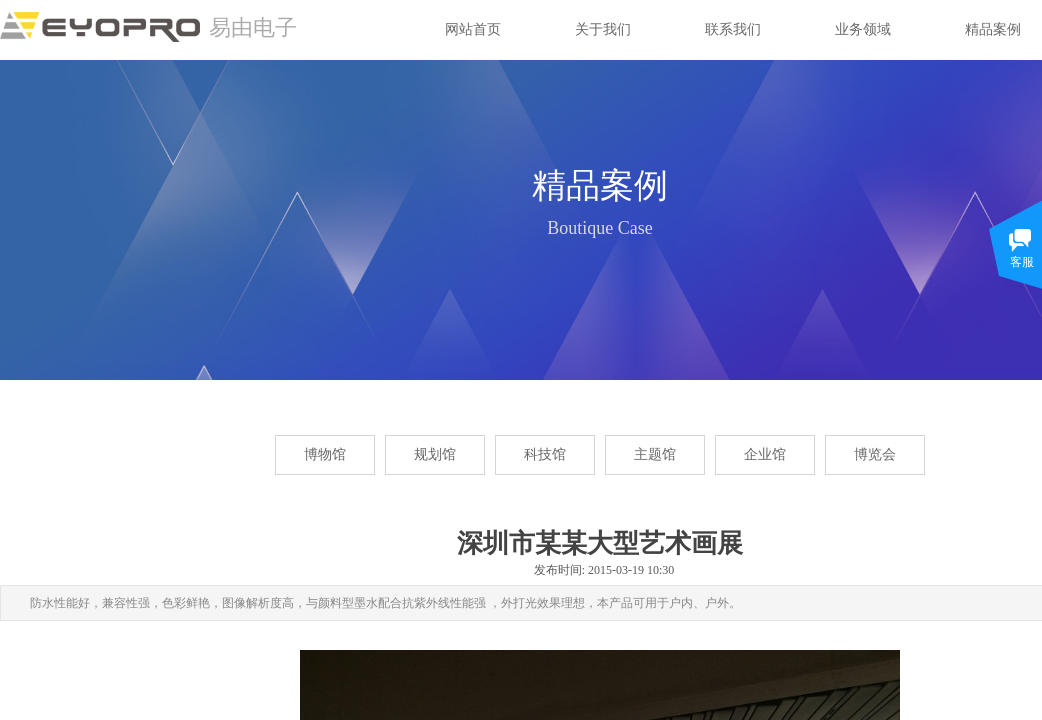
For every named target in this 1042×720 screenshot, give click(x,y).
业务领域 (863, 29)
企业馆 (765, 454)
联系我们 (733, 29)
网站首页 (473, 29)
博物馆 (325, 454)
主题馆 (655, 454)
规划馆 (435, 454)
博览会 (875, 454)
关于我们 (603, 29)
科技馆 (545, 454)
